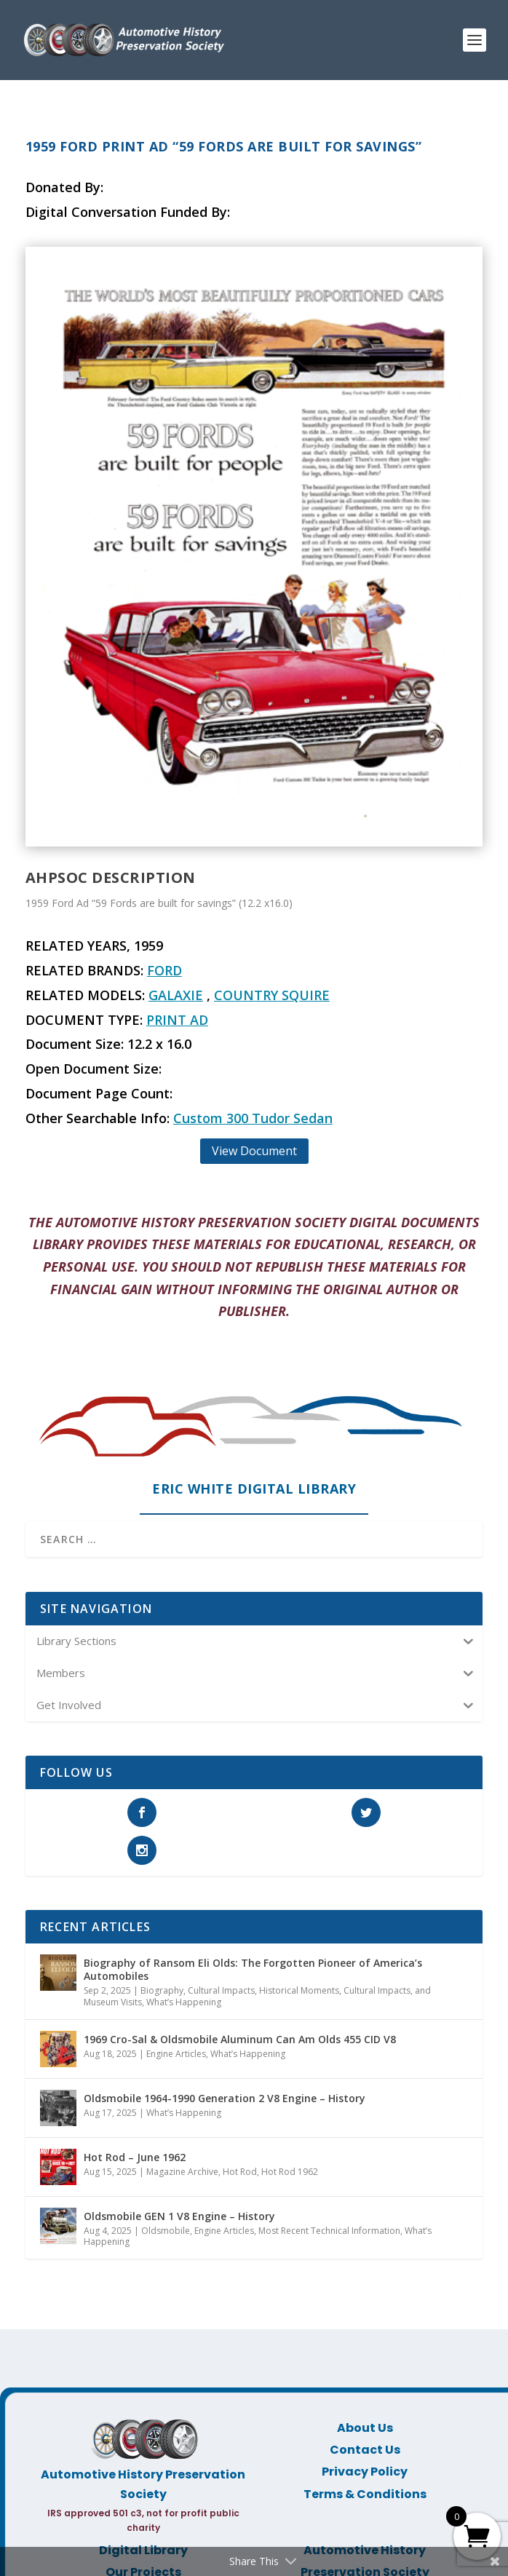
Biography (161, 1990)
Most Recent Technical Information (329, 2230)
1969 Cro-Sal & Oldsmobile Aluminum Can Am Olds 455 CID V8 (240, 2039)
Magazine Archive (182, 2171)
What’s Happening (183, 2002)
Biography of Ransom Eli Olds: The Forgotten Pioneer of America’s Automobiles (253, 1969)
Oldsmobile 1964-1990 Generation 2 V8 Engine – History (224, 2098)
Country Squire (272, 995)
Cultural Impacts (221, 1990)
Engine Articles (176, 2054)
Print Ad (177, 1020)
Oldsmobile (165, 2230)
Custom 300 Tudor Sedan (253, 1118)
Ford (164, 970)
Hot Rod (240, 2171)
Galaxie (175, 995)
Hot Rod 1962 (289, 2171)
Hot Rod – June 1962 (135, 2157)
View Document (254, 1151)
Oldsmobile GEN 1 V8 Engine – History (179, 2216)
